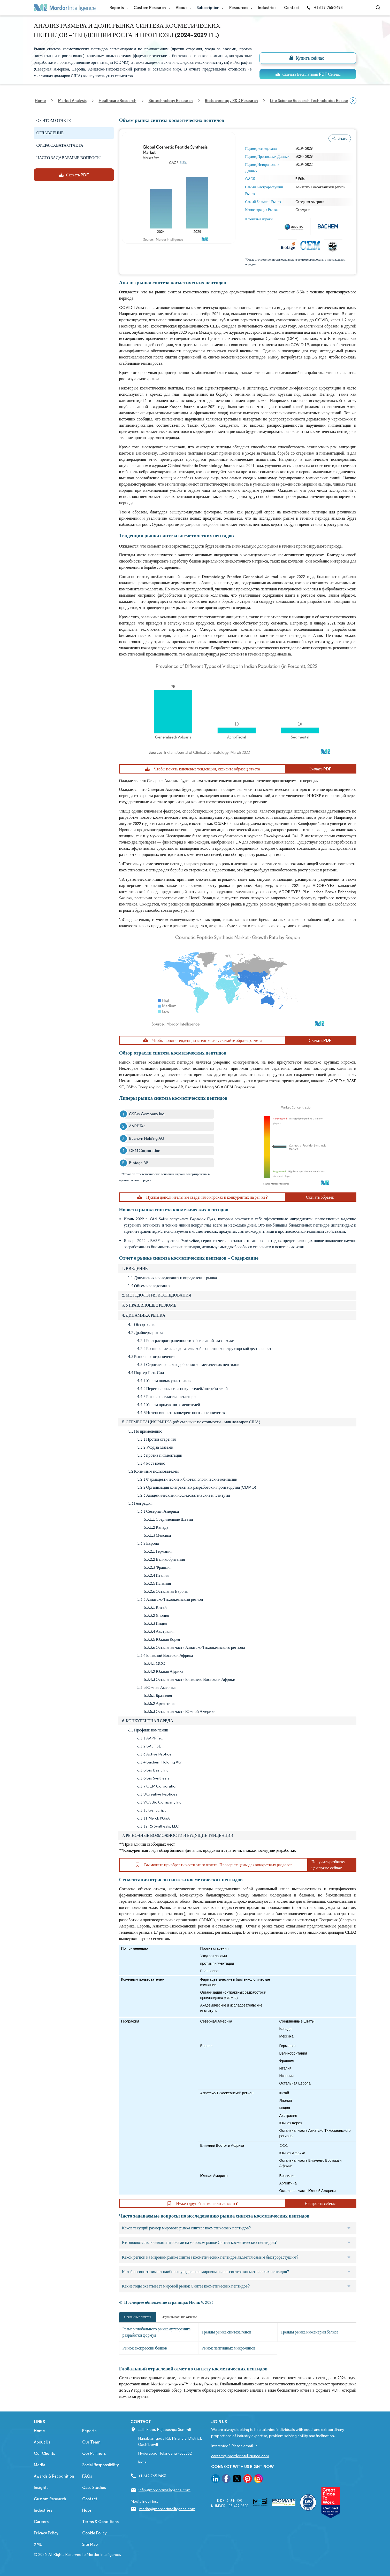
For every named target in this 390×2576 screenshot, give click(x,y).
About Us (42, 2442)
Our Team (91, 2442)
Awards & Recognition (54, 2476)
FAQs (87, 2476)
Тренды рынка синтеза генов (226, 2332)
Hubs (86, 2510)
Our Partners (94, 2453)
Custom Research (151, 7)
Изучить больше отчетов (179, 2317)
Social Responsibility (100, 2464)
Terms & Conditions (100, 2521)
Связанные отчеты (137, 2317)
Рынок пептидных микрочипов (228, 2348)
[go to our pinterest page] (247, 2479)
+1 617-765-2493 (324, 7)
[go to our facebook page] (226, 2479)
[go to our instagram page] (258, 2479)
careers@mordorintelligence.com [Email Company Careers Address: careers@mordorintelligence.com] (240, 2455)
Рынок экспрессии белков (145, 2348)
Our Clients (44, 2453)
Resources (239, 7)
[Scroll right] (353, 100)
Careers (41, 2521)
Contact (291, 7)
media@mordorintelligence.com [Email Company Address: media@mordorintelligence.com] (167, 2508)
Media (39, 2464)
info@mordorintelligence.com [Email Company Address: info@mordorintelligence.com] (164, 2489)
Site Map (90, 2544)
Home (39, 2430)
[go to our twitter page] (237, 2479)
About (182, 7)
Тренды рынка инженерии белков (310, 2332)
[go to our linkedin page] (215, 2479)
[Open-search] (378, 7)
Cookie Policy (94, 2533)
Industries (267, 7)
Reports (118, 7)
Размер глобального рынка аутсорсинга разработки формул (157, 2332)
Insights (41, 2487)
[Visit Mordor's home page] (65, 8)
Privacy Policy (46, 2533)
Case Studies (94, 2487)
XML (38, 2544)
